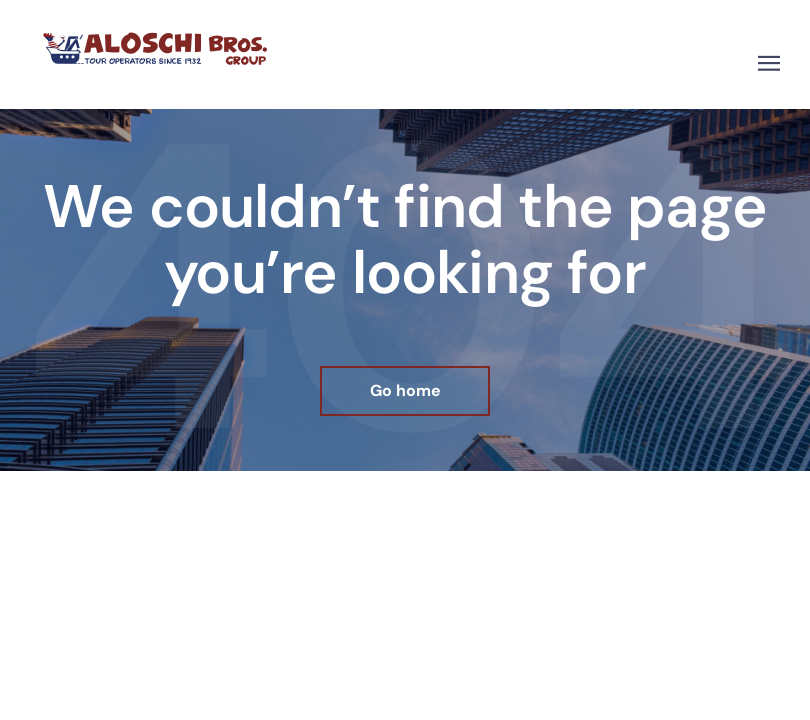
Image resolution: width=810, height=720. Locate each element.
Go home (405, 390)
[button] (769, 64)
